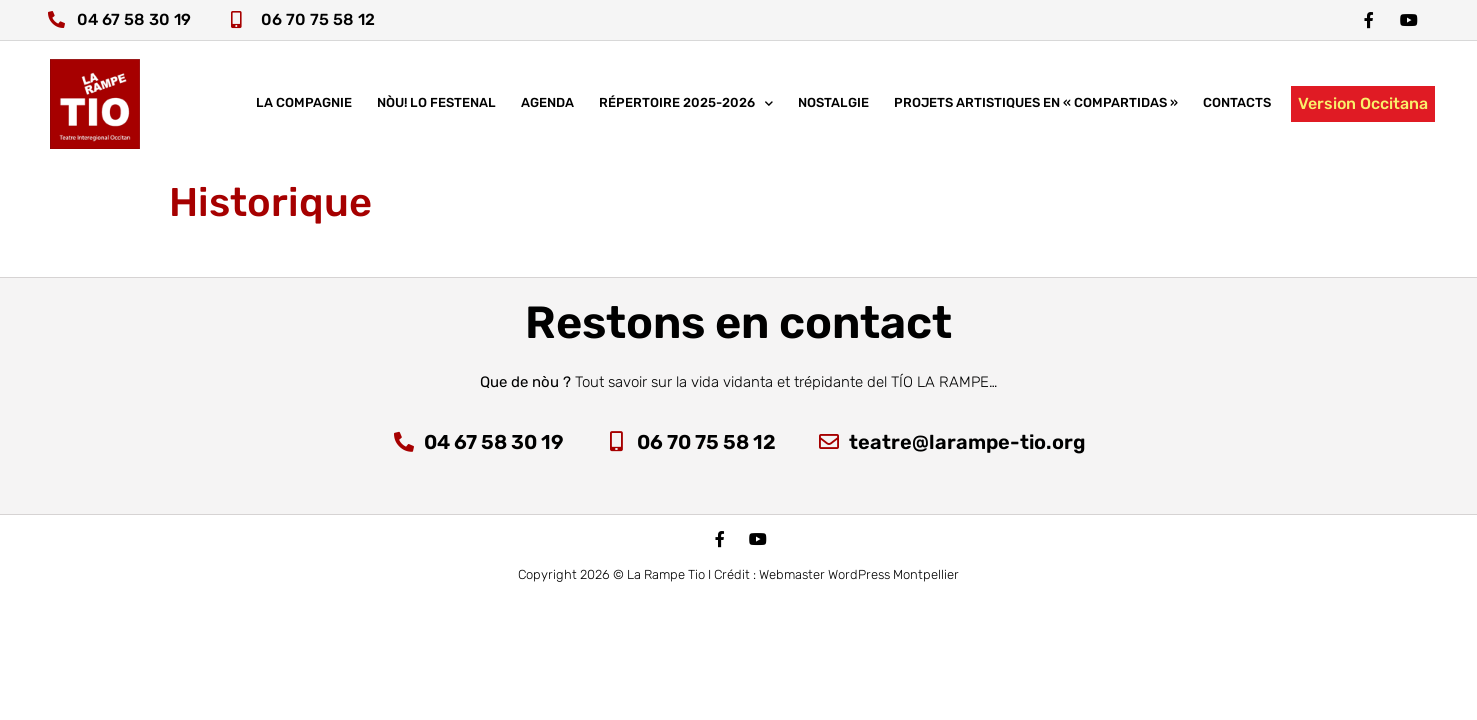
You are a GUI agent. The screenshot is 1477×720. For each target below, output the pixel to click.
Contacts (1237, 104)
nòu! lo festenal (436, 104)
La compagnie (304, 104)
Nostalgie (833, 104)
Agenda (547, 104)
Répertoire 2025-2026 (686, 105)
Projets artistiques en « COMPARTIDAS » (1036, 104)
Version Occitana (1363, 104)
